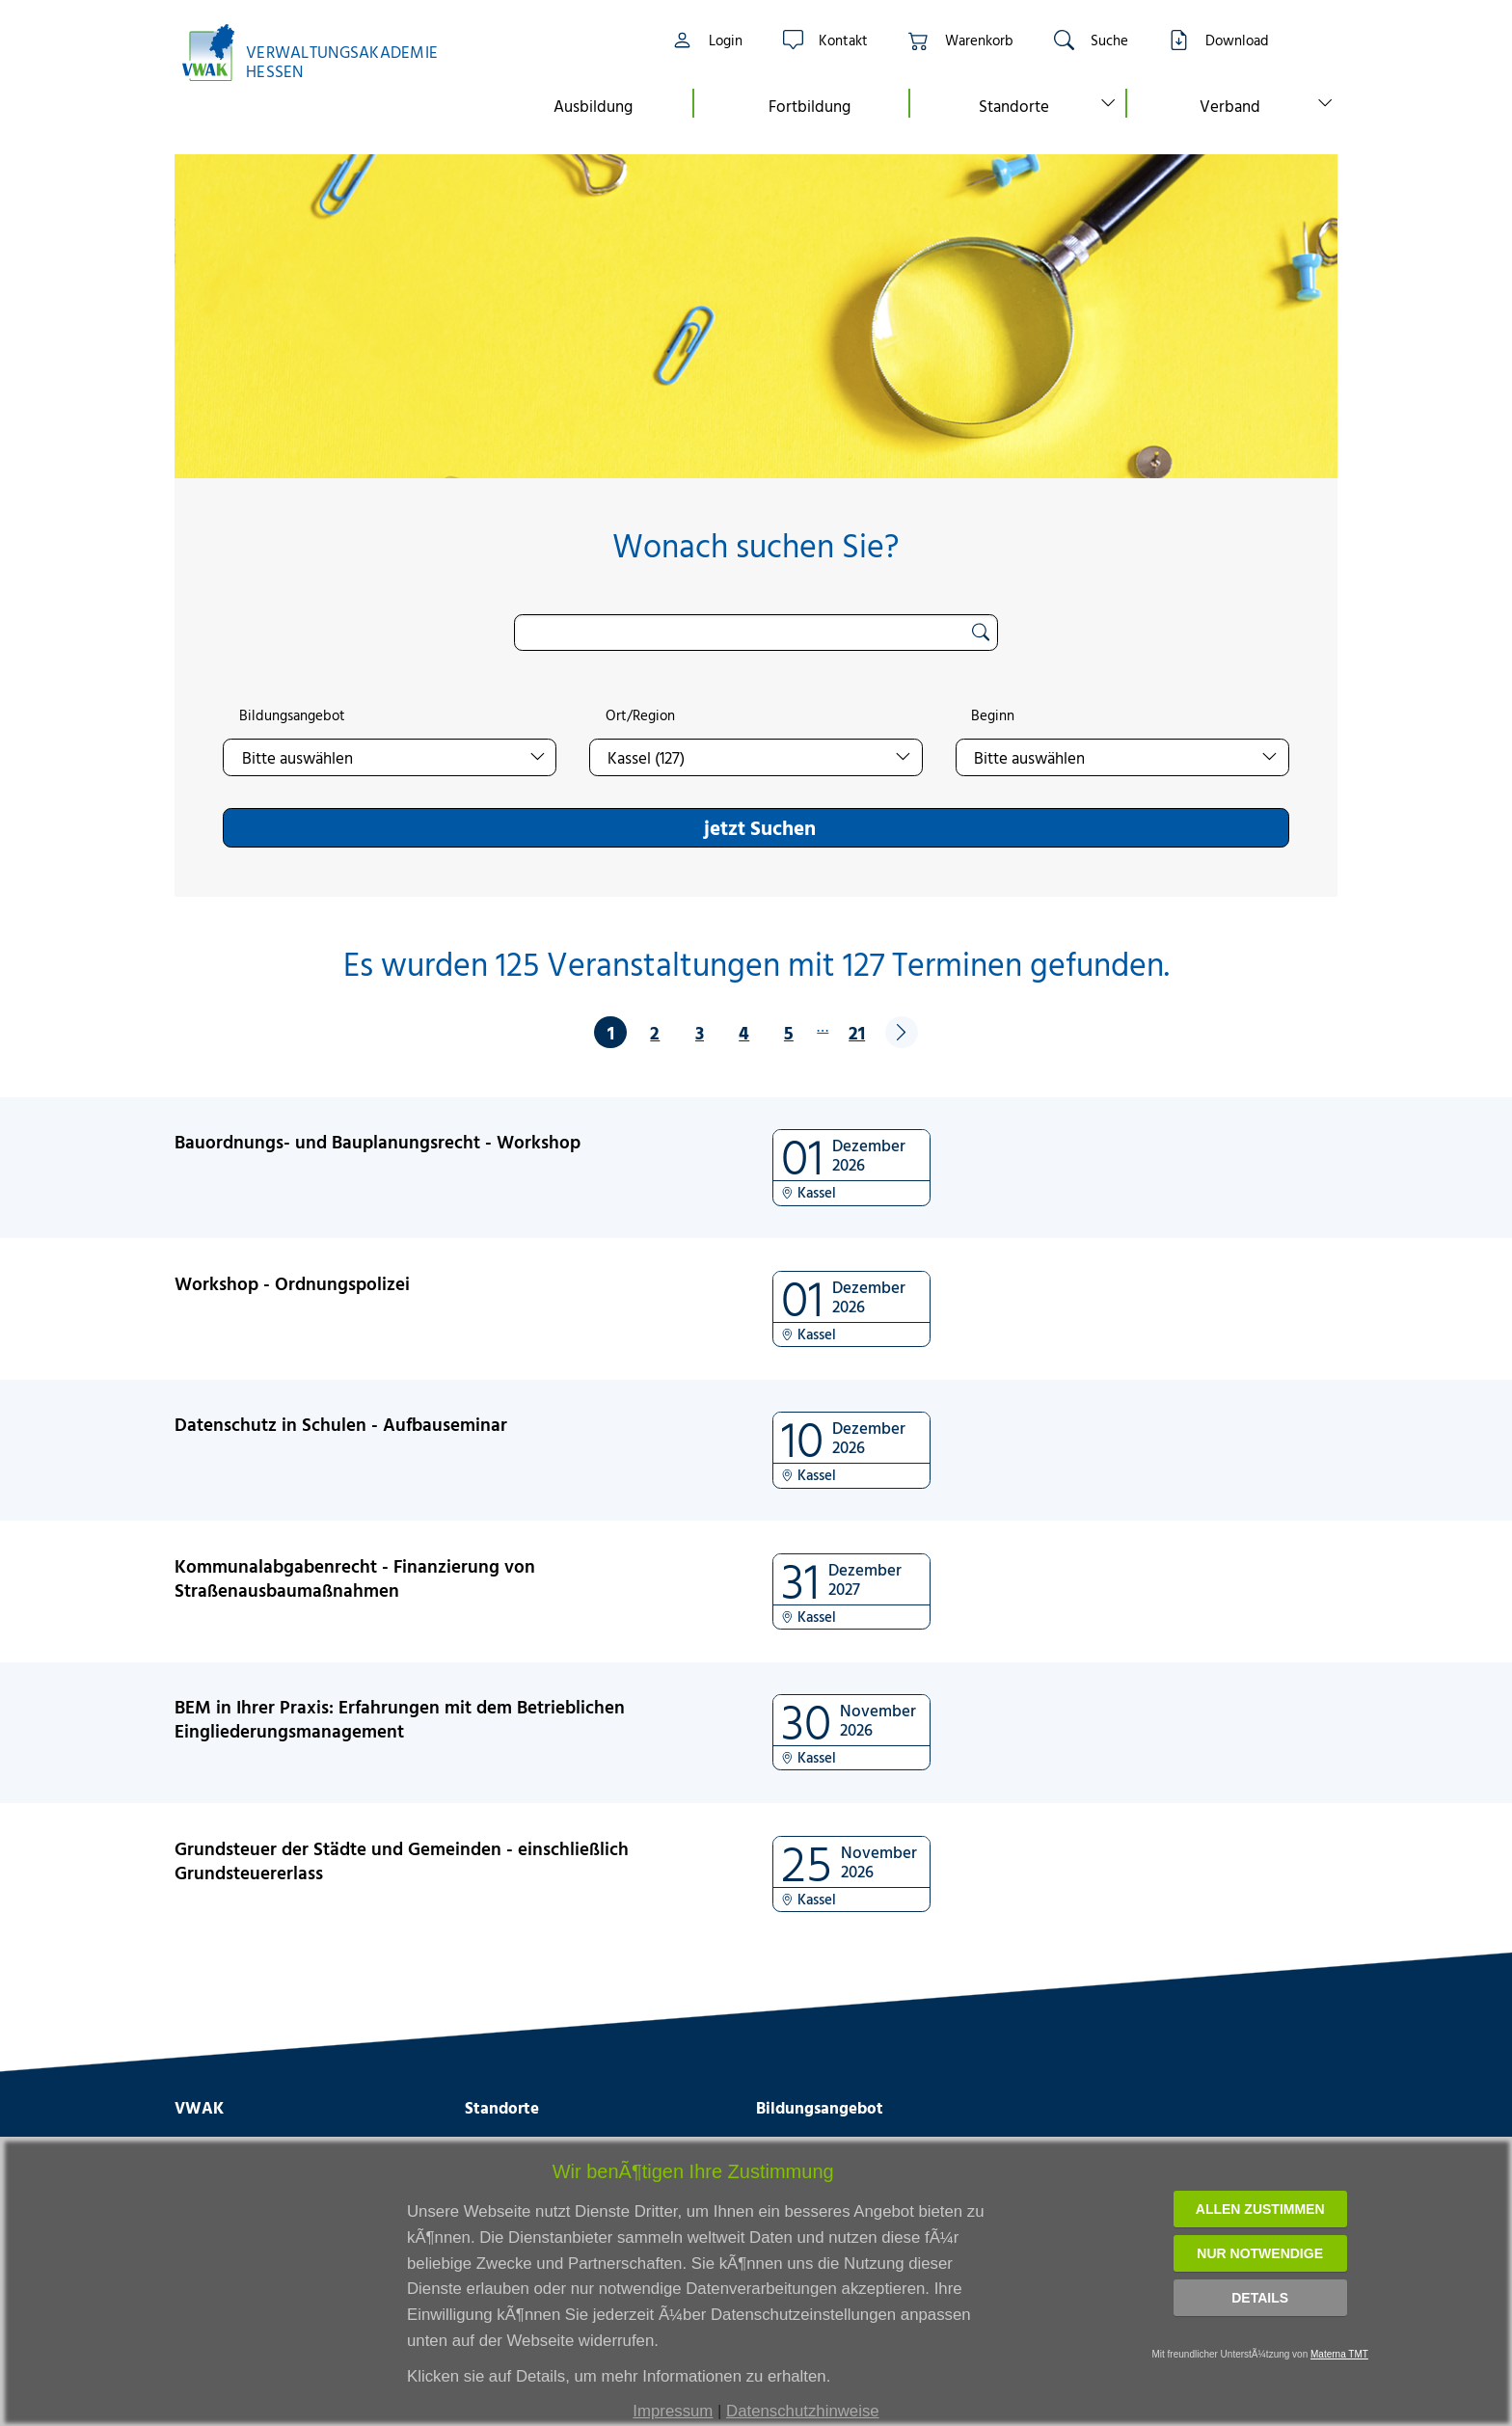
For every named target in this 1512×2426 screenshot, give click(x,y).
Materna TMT (1339, 2354)
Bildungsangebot (292, 715)
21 (857, 1032)
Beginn (992, 715)
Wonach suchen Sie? (755, 545)
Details (1259, 2297)
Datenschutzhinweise (802, 2411)
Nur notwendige (1260, 2253)
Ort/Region (640, 715)
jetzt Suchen (760, 827)
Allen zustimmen (1260, 2209)
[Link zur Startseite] (320, 52)
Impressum (673, 2411)
